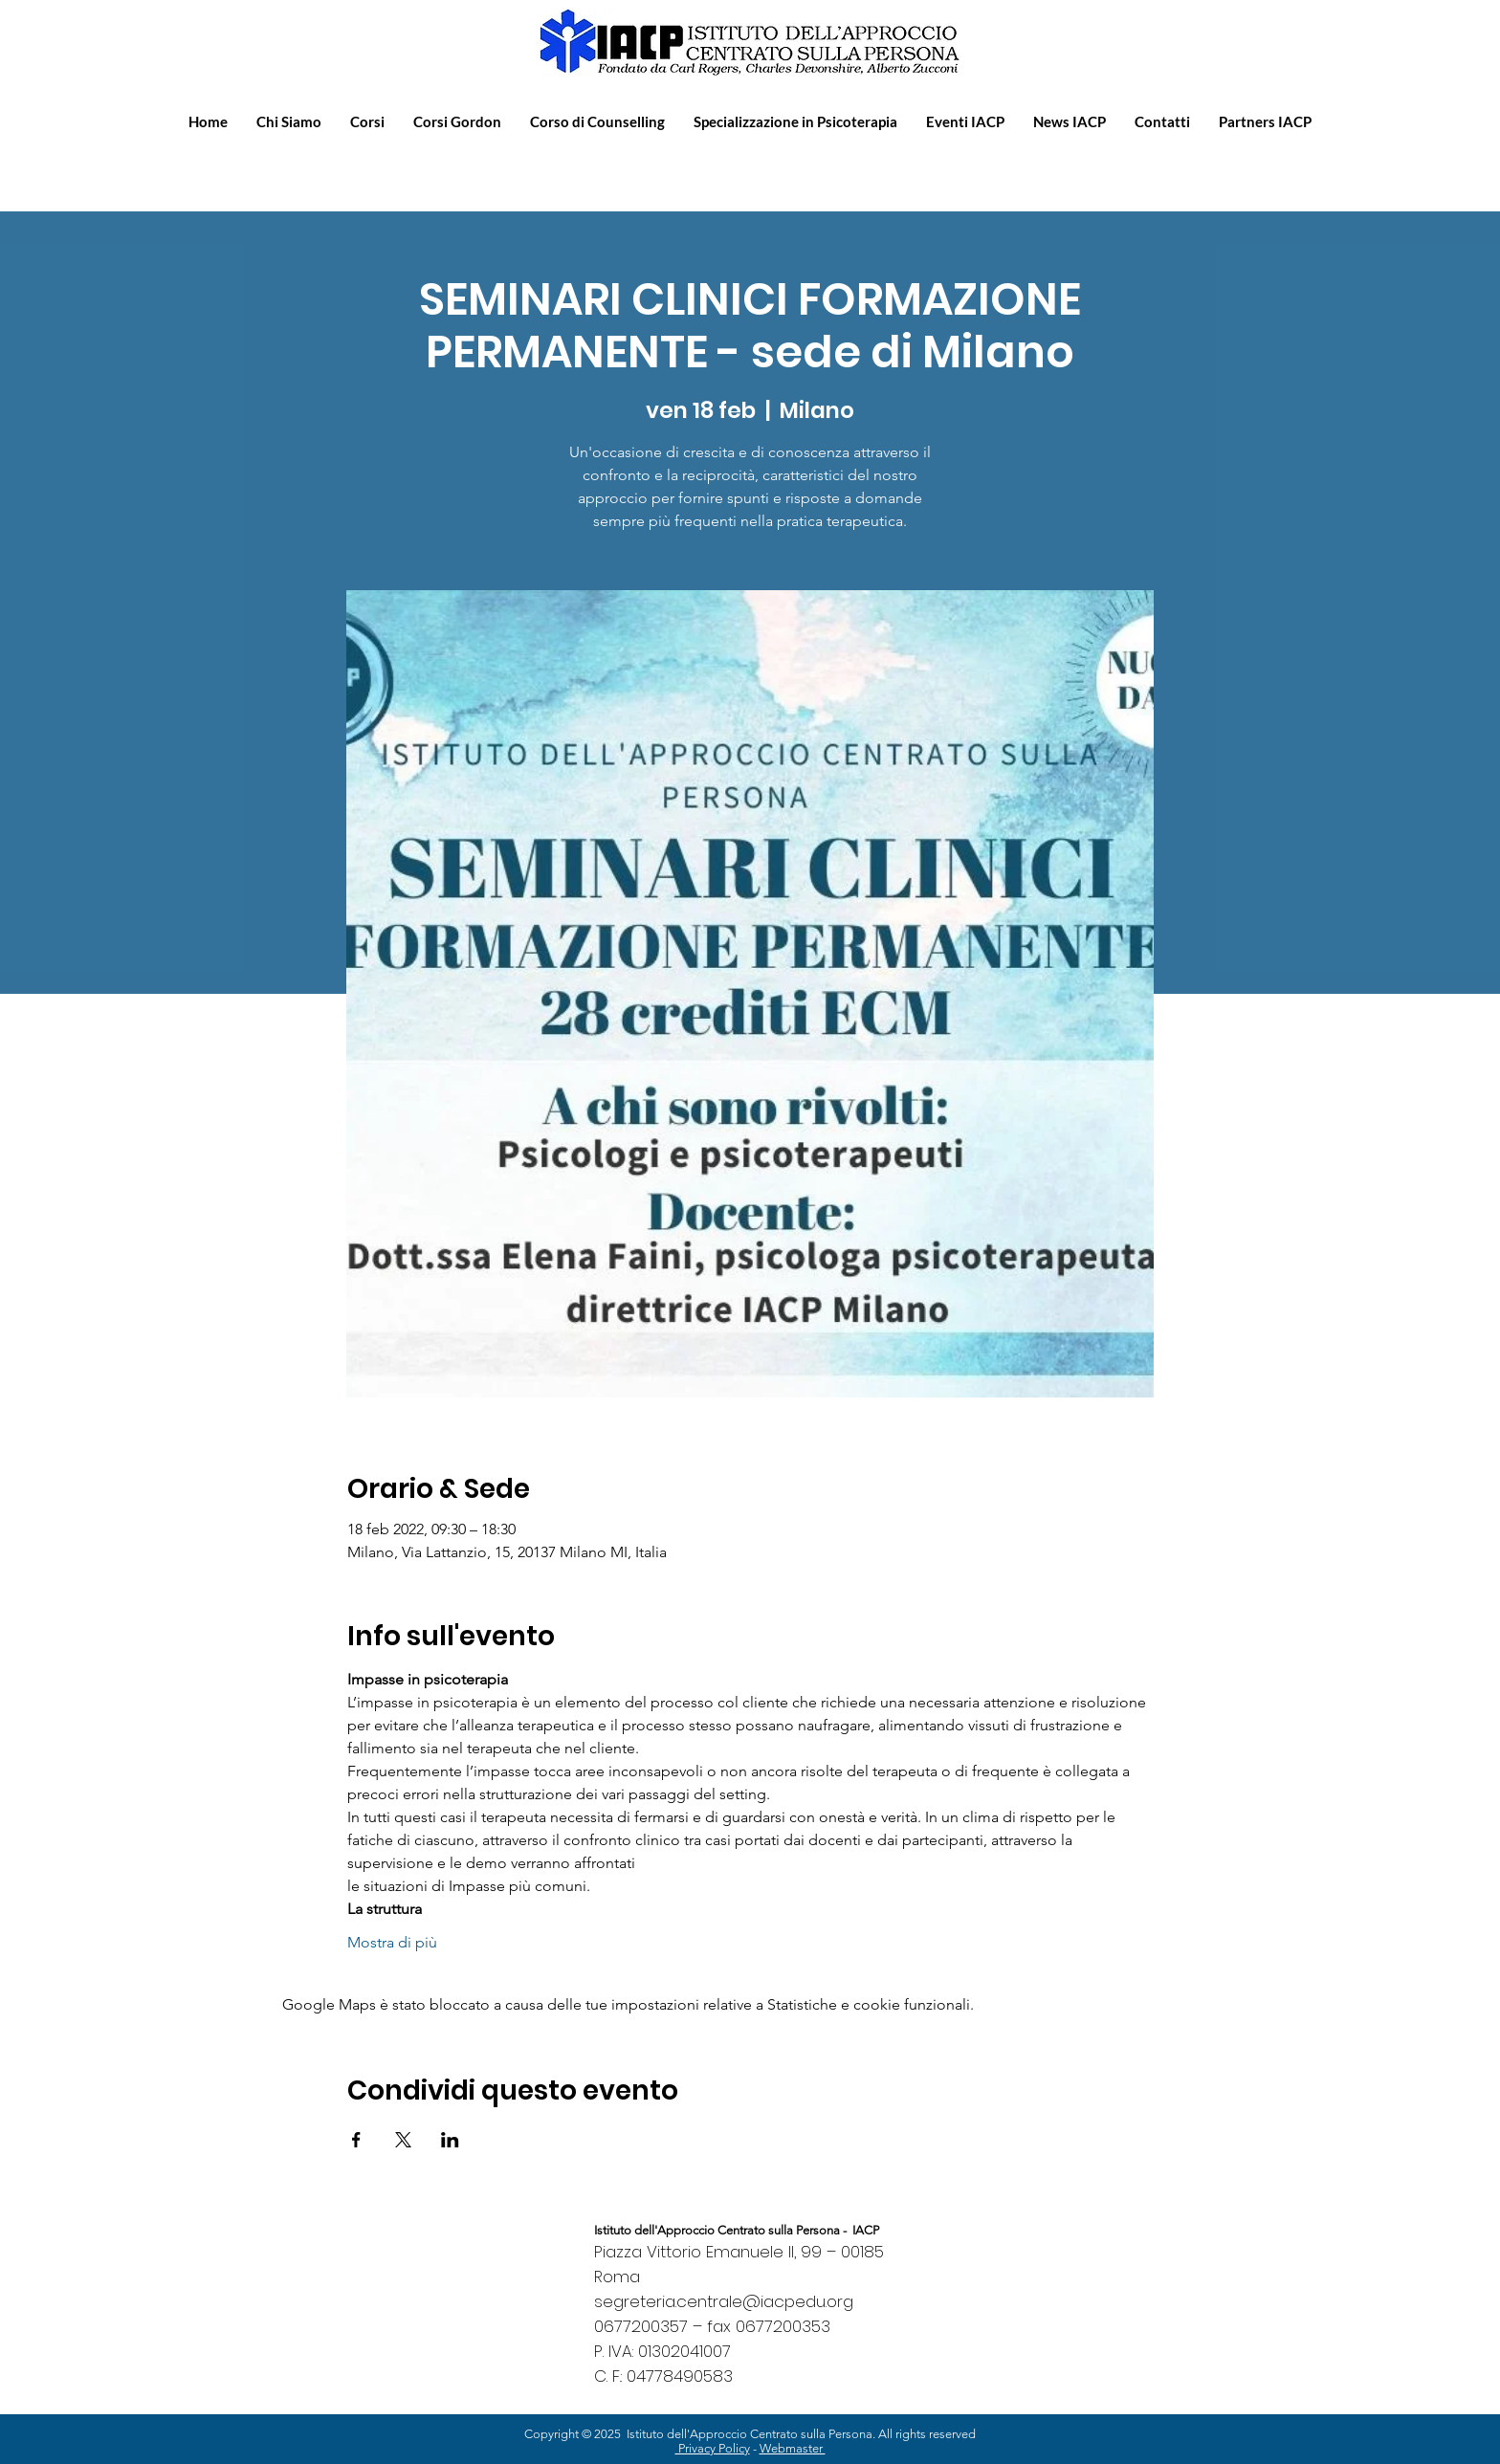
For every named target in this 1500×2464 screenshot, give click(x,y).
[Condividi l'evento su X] (403, 2139)
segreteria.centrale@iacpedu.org (723, 2301)
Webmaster (793, 2448)
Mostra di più (392, 1942)
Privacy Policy (712, 2448)
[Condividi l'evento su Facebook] (356, 2139)
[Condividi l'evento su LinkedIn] (450, 2139)
